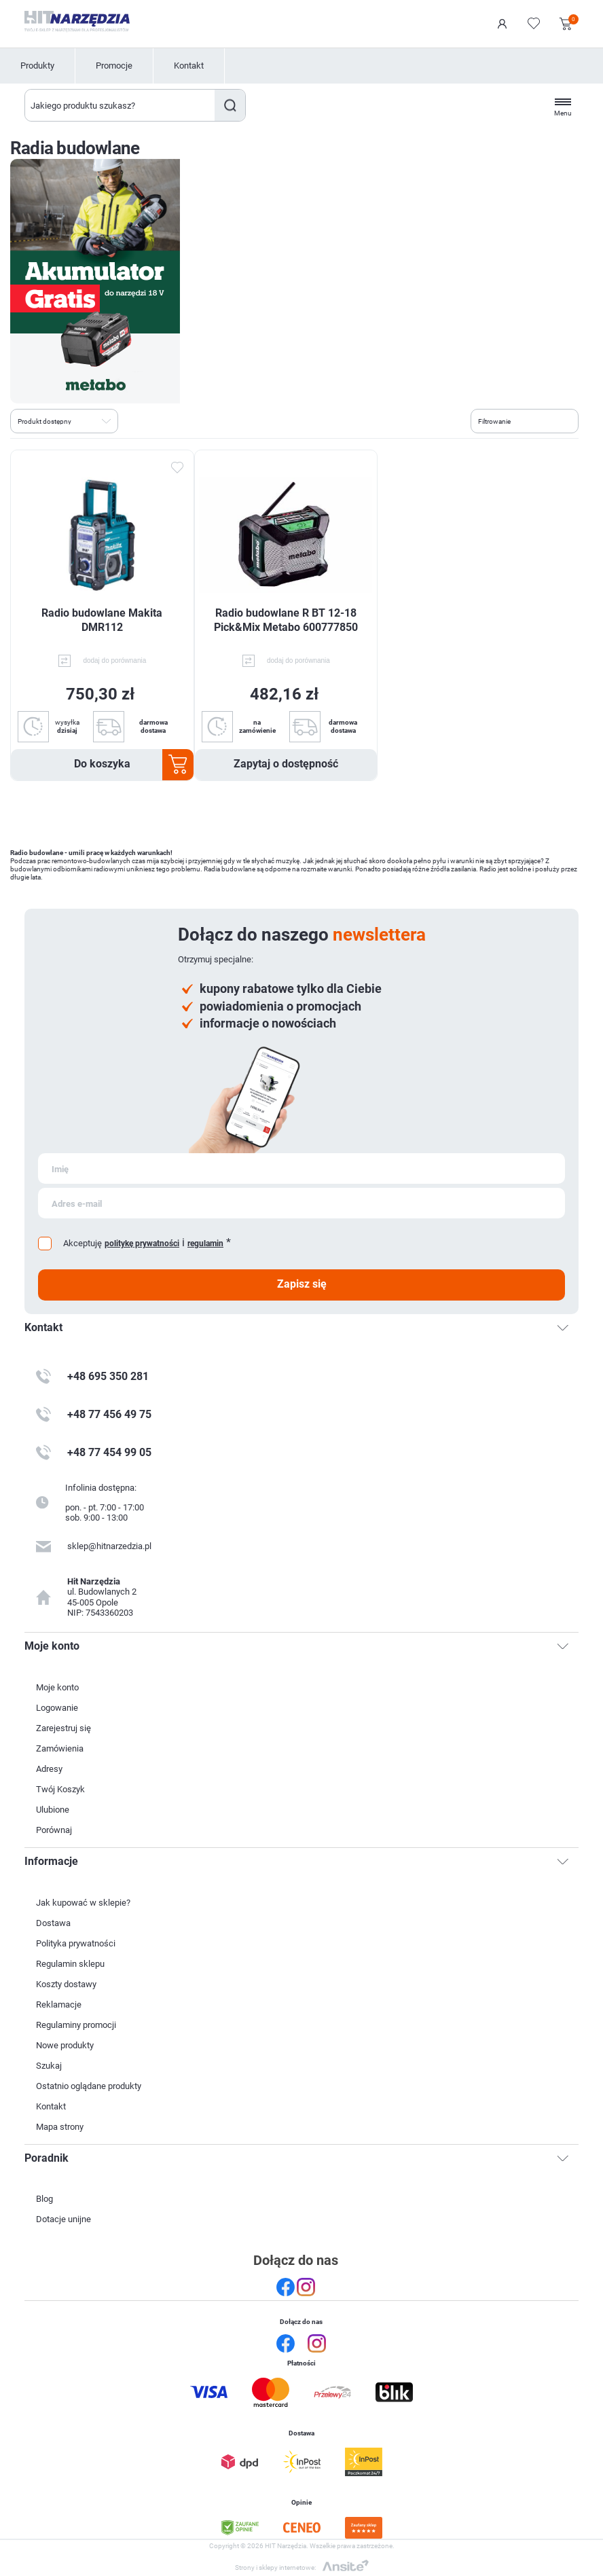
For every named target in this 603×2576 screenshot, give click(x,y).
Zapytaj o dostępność (286, 763)
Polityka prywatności (75, 1943)
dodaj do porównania (114, 660)
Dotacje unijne (63, 2219)
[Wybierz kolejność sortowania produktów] (64, 421)
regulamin (205, 1243)
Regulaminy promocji (76, 2025)
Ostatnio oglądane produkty (88, 2086)
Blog (44, 2199)
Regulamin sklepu (70, 1964)
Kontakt (189, 65)
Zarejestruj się (63, 1728)
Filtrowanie (494, 421)
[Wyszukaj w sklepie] (120, 105)
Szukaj (230, 105)
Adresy (49, 1769)
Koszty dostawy (66, 1984)
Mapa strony (60, 2127)
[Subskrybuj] (301, 1168)
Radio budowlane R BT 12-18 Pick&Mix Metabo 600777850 (286, 620)
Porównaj (54, 1830)
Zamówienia (60, 1748)
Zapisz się (302, 1283)
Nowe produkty (65, 2045)
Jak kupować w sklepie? (83, 1903)
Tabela (134, 420)
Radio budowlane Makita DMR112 (101, 620)
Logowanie (502, 23)
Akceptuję (82, 1243)
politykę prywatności (142, 1243)
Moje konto (57, 1687)
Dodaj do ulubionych (177, 468)
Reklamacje (58, 2004)
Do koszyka (102, 763)
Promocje (114, 65)
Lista (159, 420)
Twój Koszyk (60, 1789)
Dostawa (53, 1923)
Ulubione (52, 1809)
